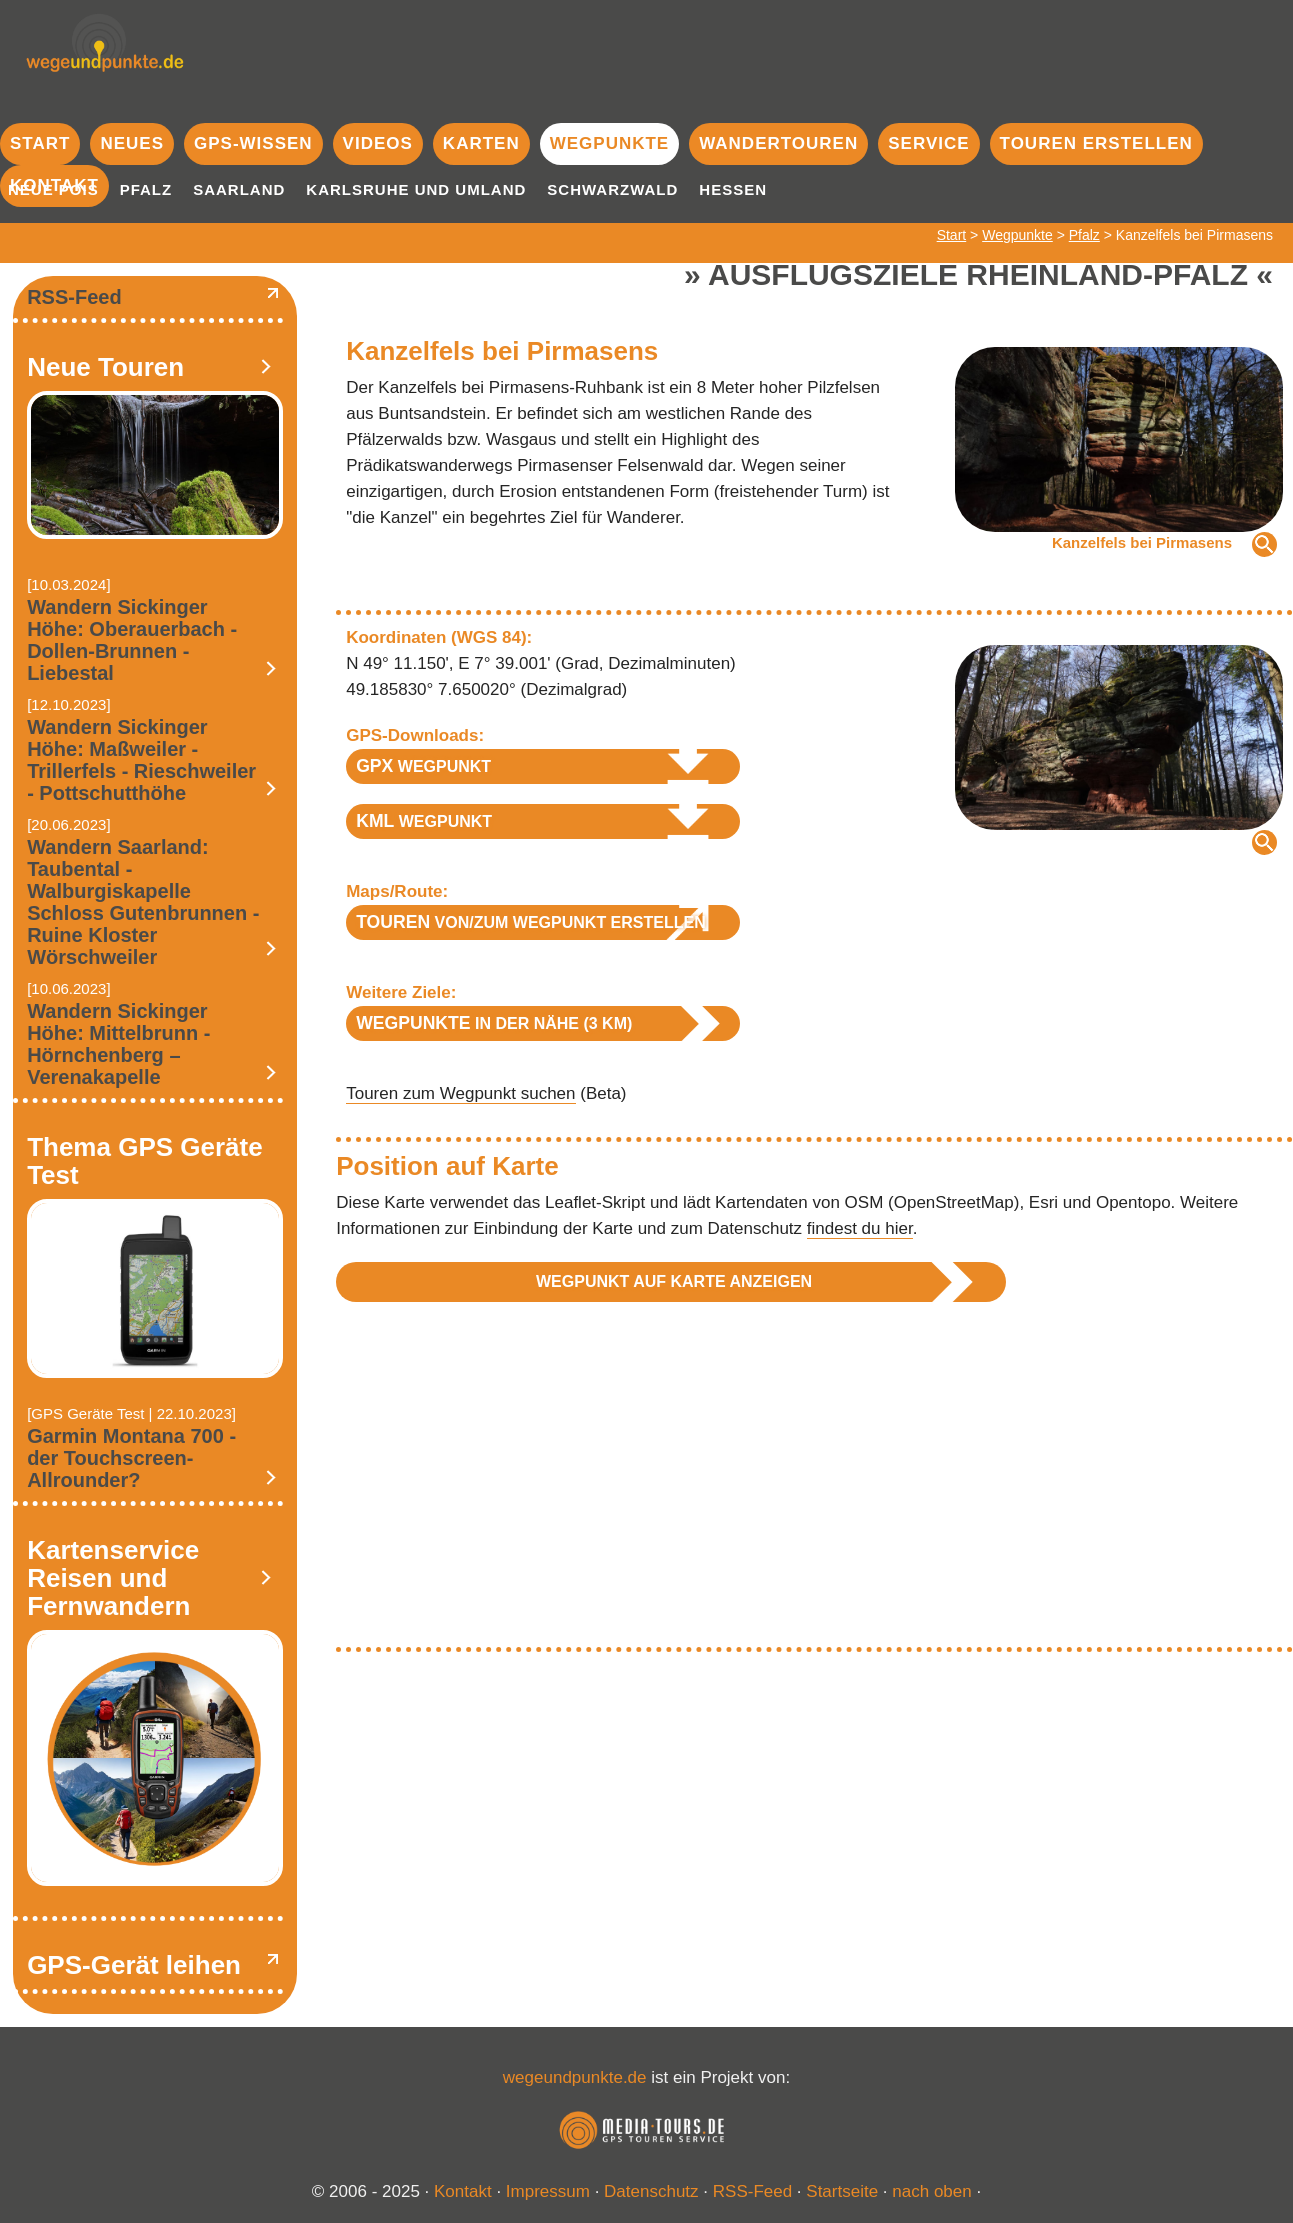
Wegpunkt (423, 766)
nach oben (931, 2191)
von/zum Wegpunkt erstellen (531, 922)
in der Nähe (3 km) (494, 1023)
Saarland (239, 189)
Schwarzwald (612, 189)
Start (40, 143)
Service (928, 143)
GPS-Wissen (253, 143)
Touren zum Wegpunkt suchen (460, 1093)
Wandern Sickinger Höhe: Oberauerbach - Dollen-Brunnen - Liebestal (132, 640)
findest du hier (860, 1228)
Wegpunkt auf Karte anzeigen (674, 1281)
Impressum (548, 2191)
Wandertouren (778, 143)
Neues (132, 143)
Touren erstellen (1096, 143)
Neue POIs (53, 189)
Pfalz (146, 189)
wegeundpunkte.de (575, 2077)
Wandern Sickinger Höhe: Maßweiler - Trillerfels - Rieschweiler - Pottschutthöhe (141, 760)
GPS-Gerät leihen (134, 1965)
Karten (481, 143)
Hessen (733, 189)
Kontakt (463, 2191)
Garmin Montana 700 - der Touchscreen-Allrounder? (131, 1458)
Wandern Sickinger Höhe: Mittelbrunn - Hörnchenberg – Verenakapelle (118, 1044)
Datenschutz (651, 2191)
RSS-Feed (74, 297)
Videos (378, 143)
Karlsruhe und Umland (416, 189)
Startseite (842, 2191)
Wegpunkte (610, 143)
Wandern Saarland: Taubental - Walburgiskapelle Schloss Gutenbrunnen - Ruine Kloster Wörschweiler (143, 902)
